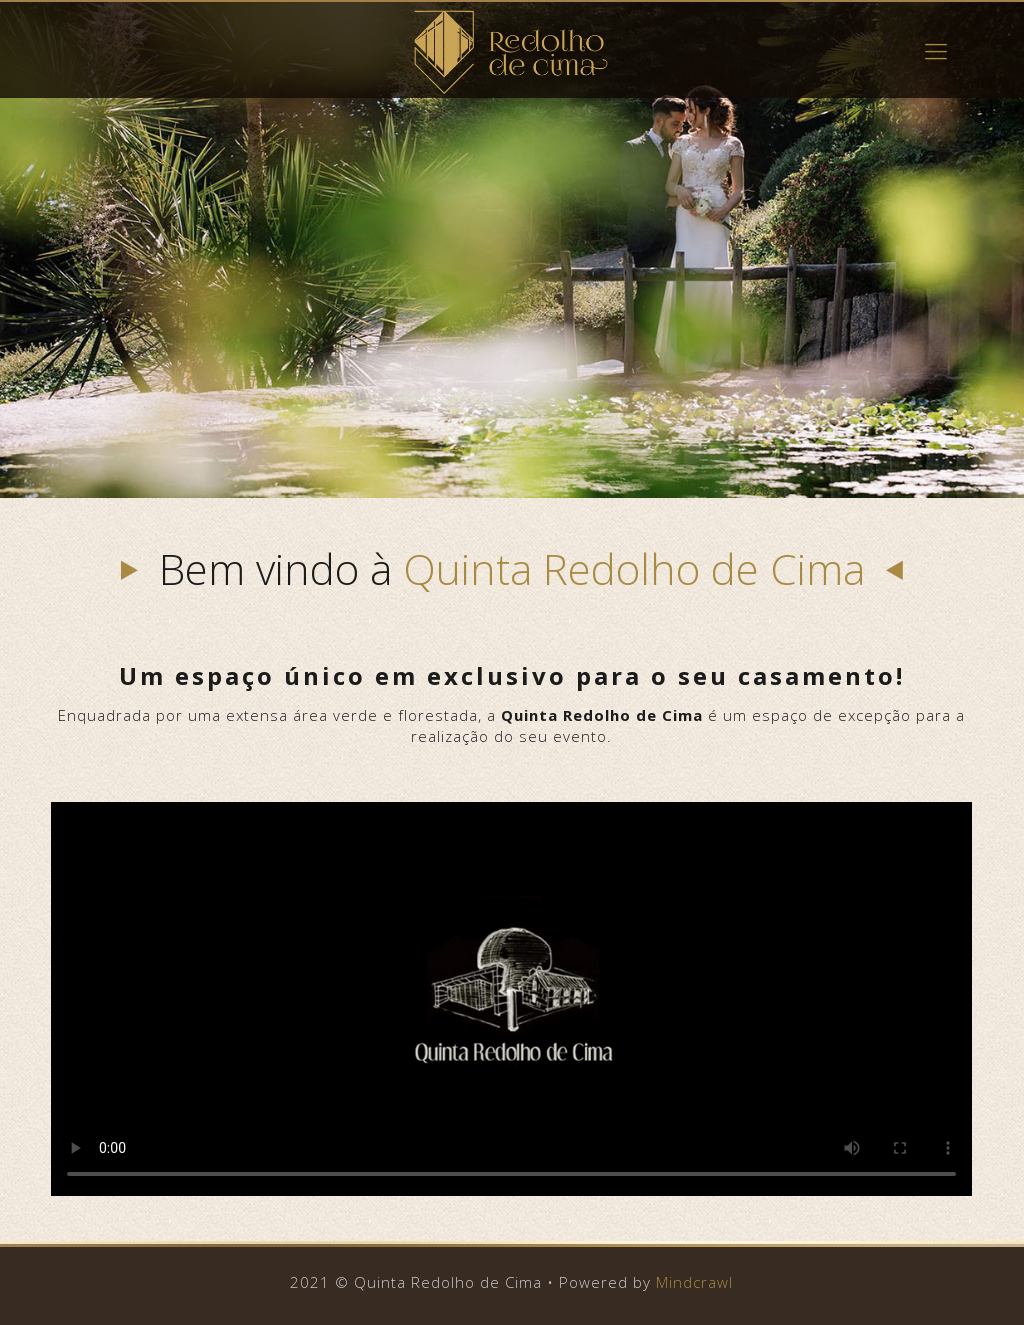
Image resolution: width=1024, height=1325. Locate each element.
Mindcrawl (694, 1282)
